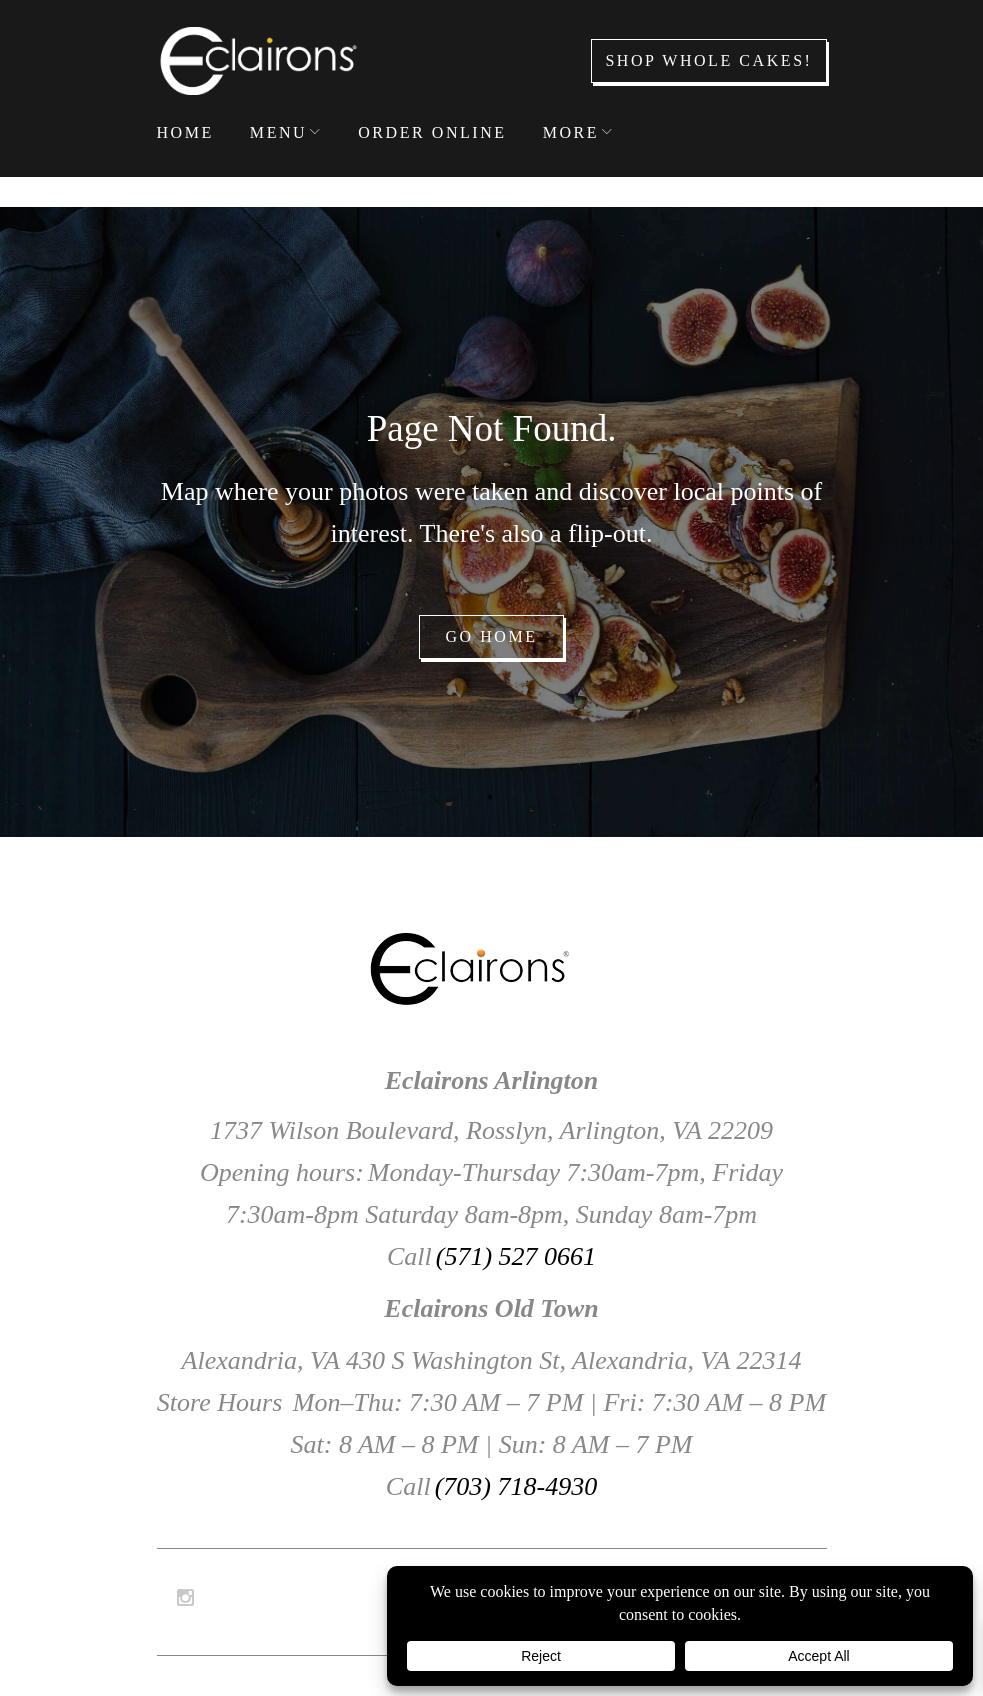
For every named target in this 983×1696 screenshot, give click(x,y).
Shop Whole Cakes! (708, 60)
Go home (491, 636)
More (571, 132)
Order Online (432, 132)
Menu (278, 132)
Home (185, 132)
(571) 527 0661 (516, 1256)
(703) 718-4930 (516, 1486)
